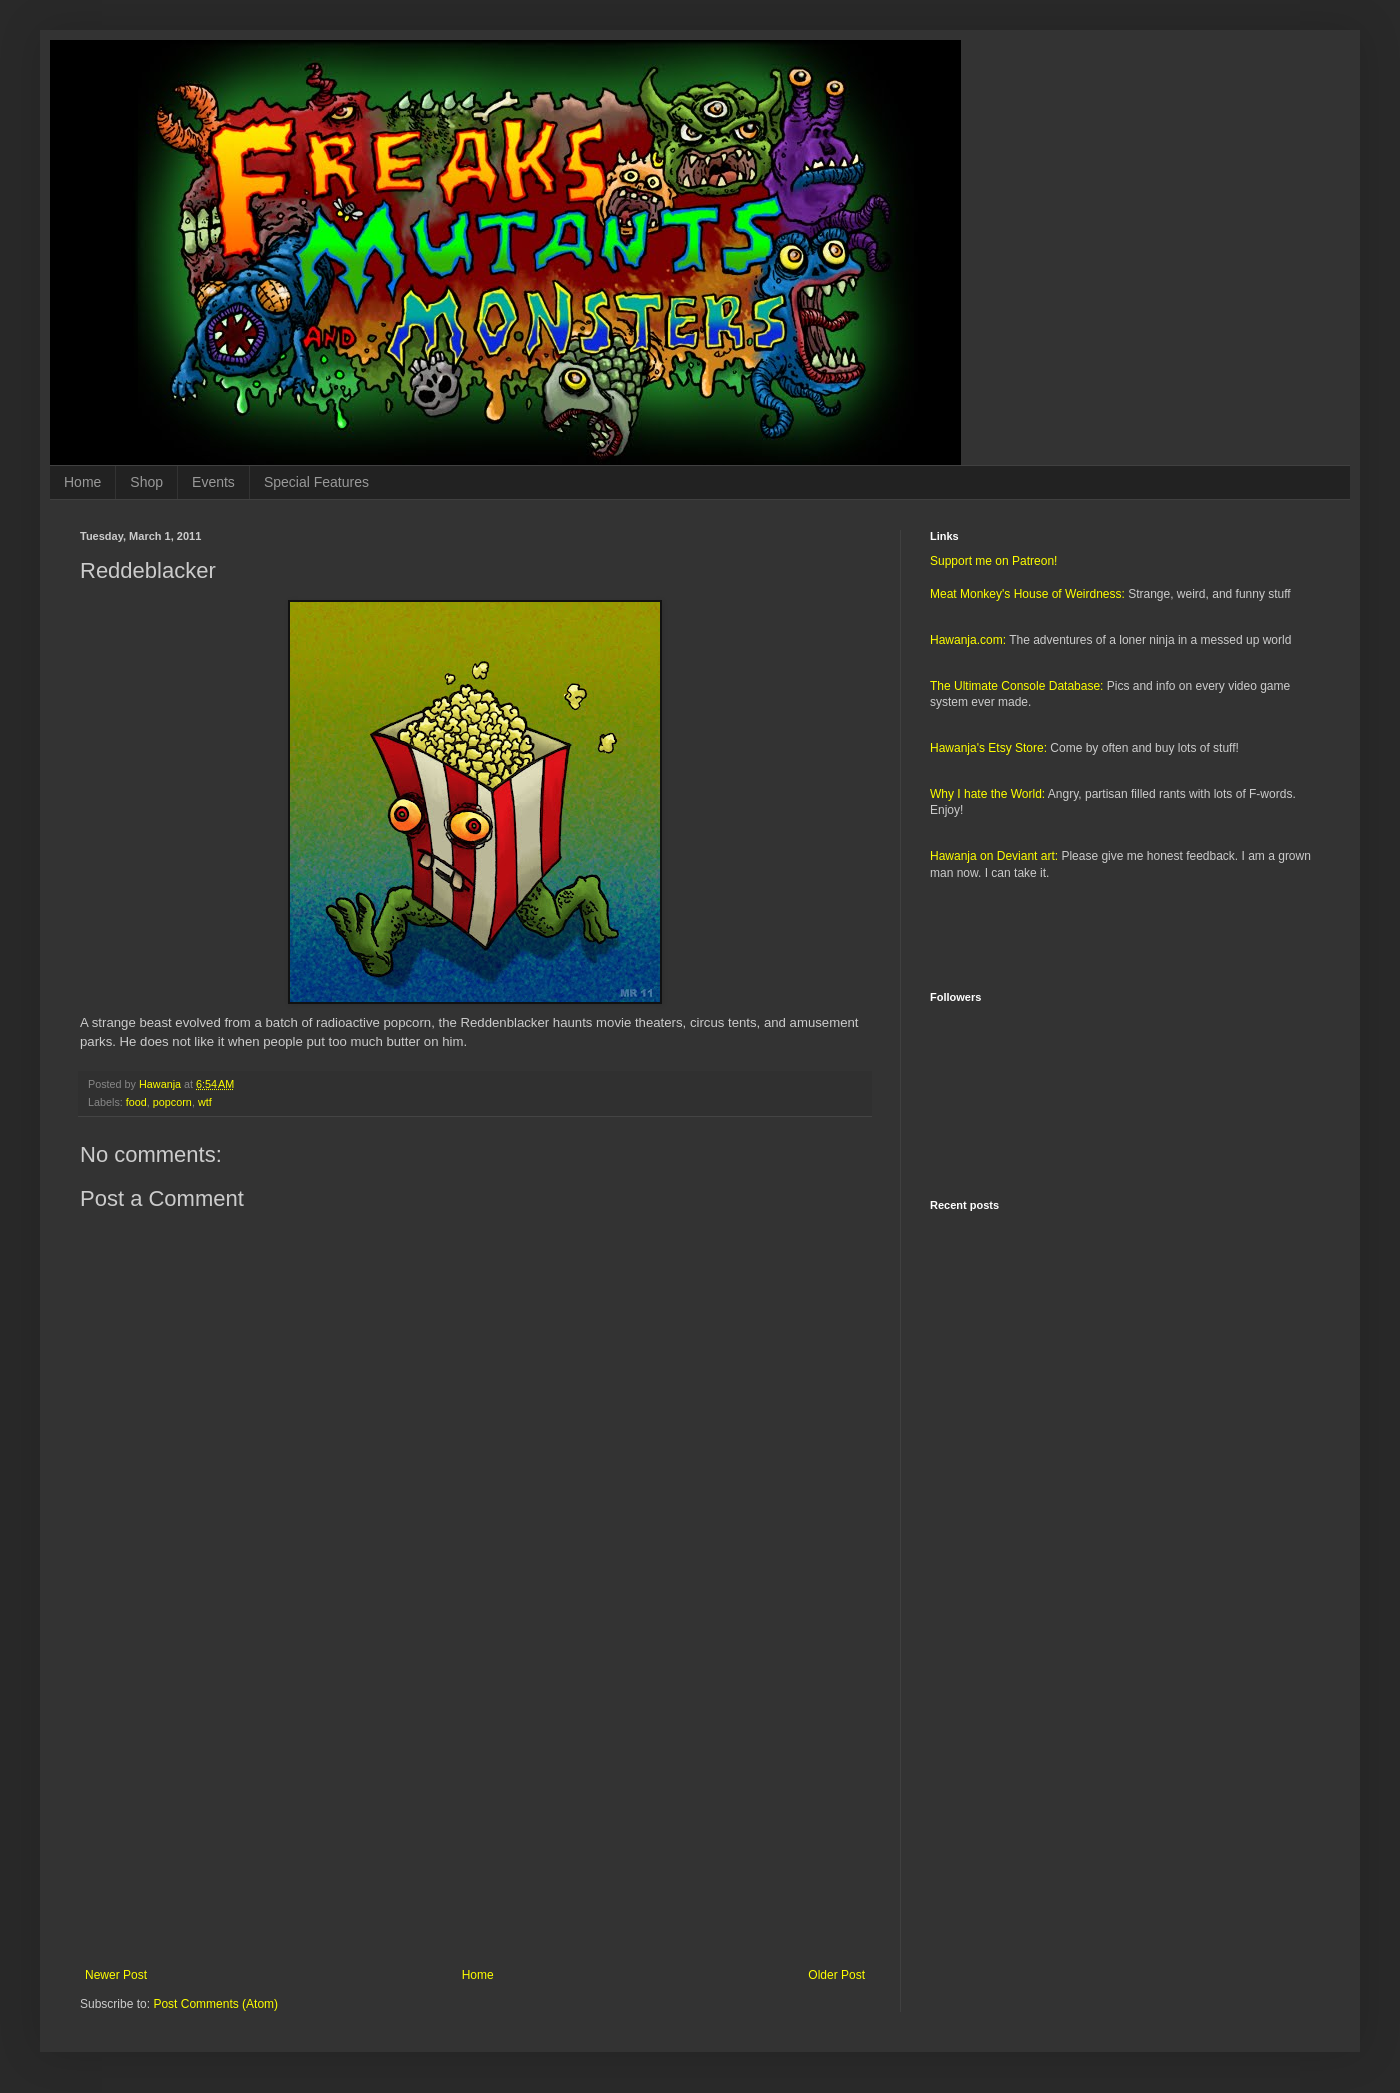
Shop (146, 482)
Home (82, 482)
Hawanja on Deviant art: (994, 856)
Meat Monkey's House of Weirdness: (1027, 594)
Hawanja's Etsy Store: (988, 748)
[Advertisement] (475, 1803)
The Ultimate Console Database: (1016, 686)
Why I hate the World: (987, 794)
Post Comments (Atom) (215, 2004)
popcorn (172, 1102)
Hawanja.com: (968, 640)
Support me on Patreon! (993, 561)
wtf (205, 1102)
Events (213, 482)
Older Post (836, 1975)
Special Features (316, 482)
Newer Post (116, 1975)
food (136, 1102)
